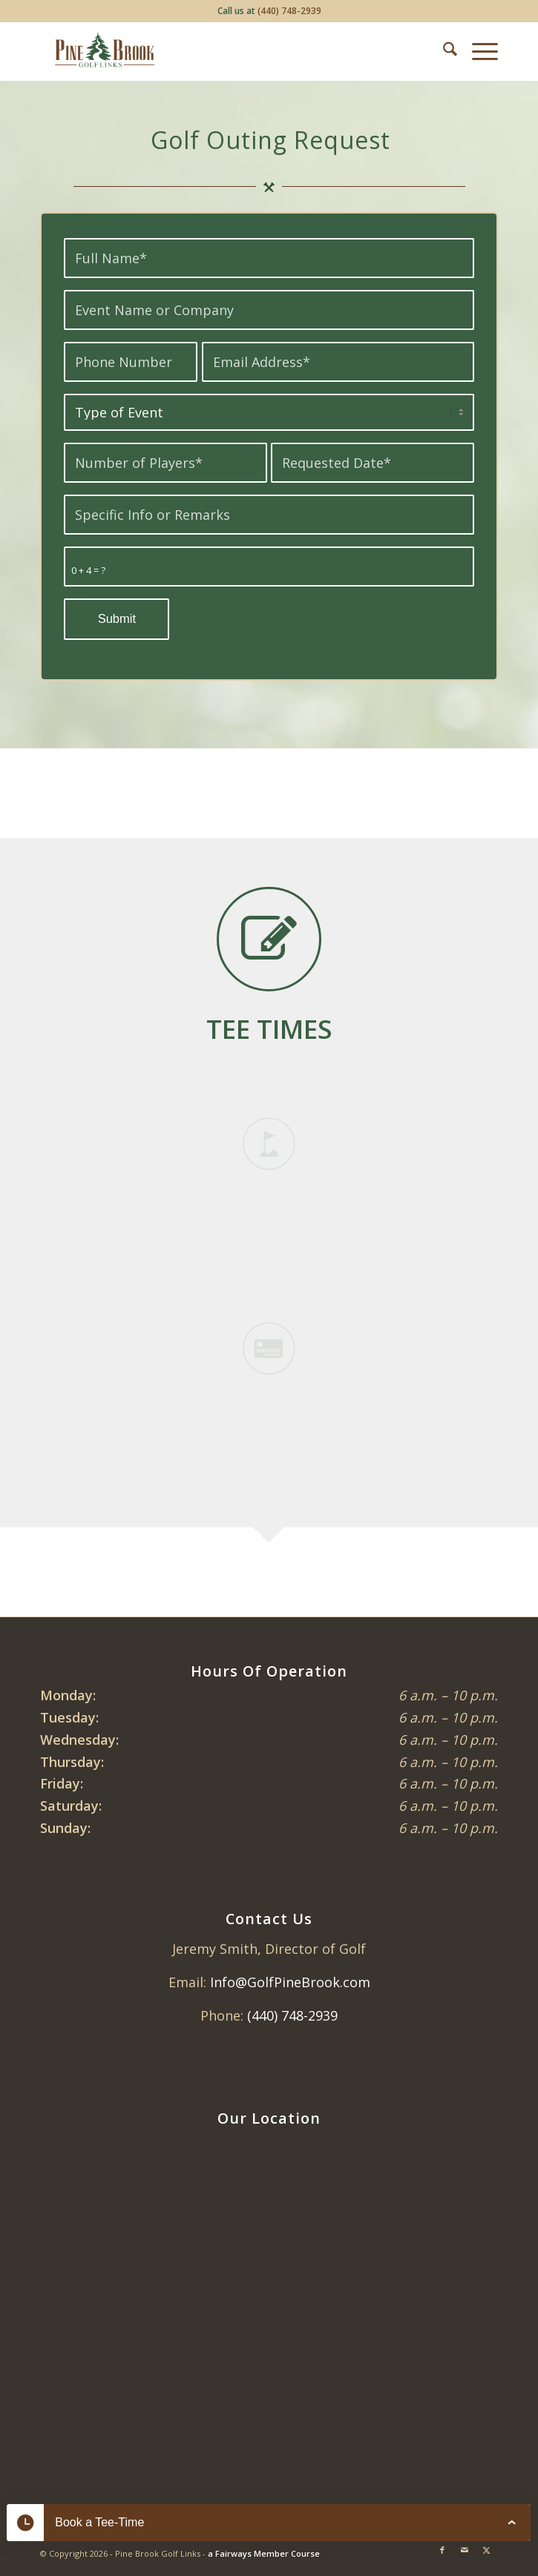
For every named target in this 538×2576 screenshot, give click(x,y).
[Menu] (477, 51)
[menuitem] (442, 51)
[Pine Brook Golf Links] (223, 51)
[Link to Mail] (464, 2550)
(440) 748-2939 (289, 10)
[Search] (442, 51)
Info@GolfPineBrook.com (290, 1982)
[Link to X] (487, 2550)
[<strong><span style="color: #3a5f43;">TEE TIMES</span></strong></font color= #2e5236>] (269, 1028)
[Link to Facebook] (442, 2550)
